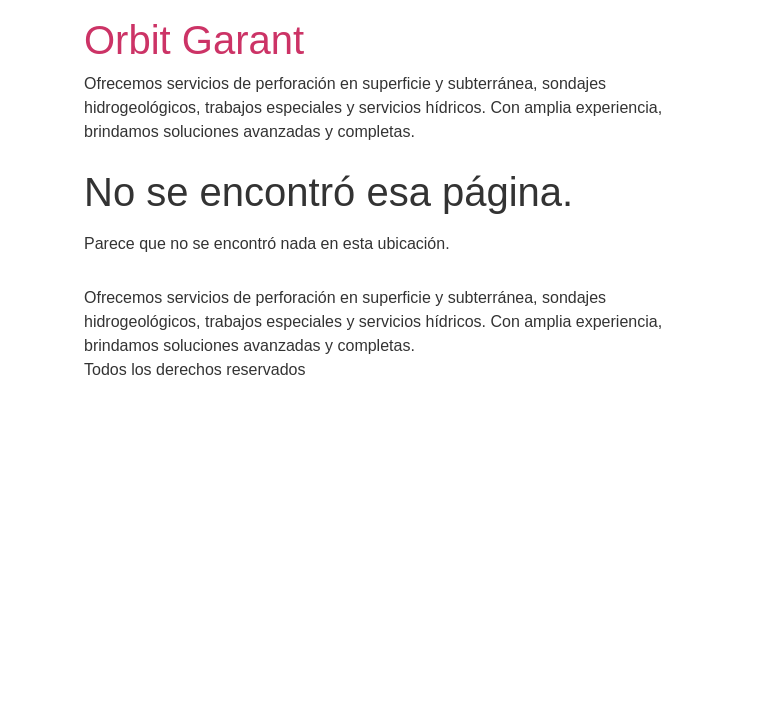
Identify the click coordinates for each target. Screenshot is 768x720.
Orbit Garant (194, 40)
